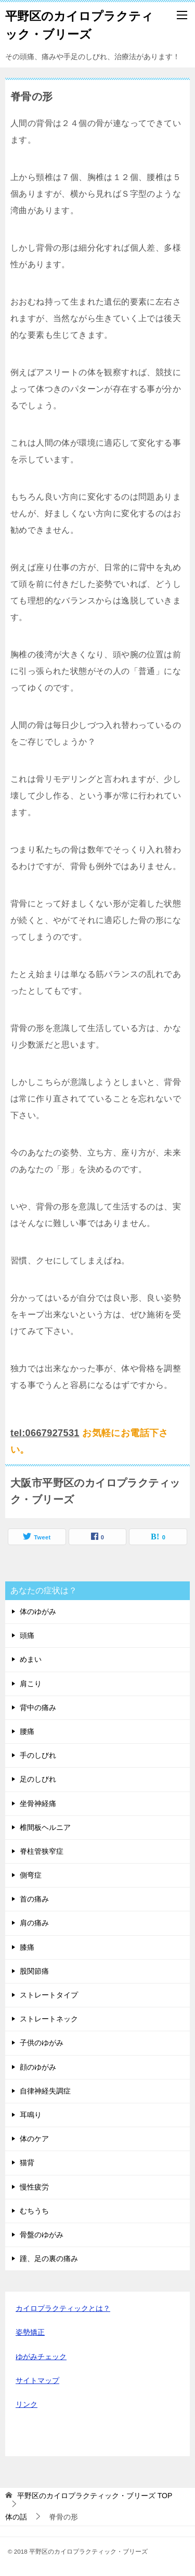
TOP (94, 2495)
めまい (31, 1659)
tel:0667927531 (45, 1433)
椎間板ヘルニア (45, 1827)
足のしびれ (38, 1779)
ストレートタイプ (49, 1995)
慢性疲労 (34, 2187)
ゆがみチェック (41, 2356)
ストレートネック (49, 2019)
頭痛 (27, 1635)
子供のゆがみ (41, 2042)
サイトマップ (37, 2380)
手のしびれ (38, 1755)
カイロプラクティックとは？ (63, 2308)
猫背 (27, 2162)
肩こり (31, 1683)
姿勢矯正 (30, 2332)
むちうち (34, 2211)
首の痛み (34, 1899)
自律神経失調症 (45, 2091)
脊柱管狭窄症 (41, 1851)
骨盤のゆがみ (41, 2234)
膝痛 (27, 1947)
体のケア (34, 2138)
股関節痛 (34, 1971)
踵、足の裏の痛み (49, 2258)
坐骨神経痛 (38, 1803)
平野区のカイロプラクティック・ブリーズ (79, 24)
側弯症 (31, 1875)
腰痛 (27, 1731)
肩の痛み (34, 1923)
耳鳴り (31, 2115)
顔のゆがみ (38, 2067)
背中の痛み (38, 1707)
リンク (26, 2404)
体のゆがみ (38, 1611)
